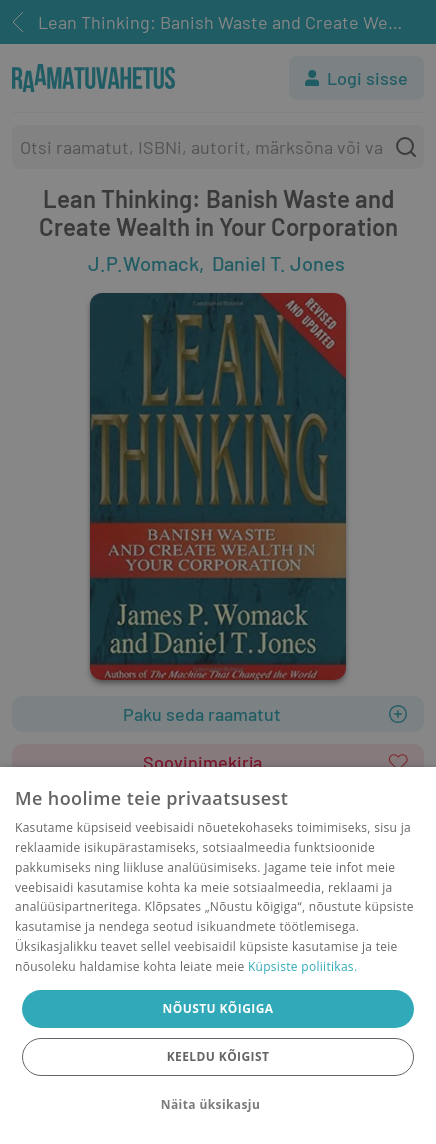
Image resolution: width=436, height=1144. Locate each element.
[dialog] (218, 955)
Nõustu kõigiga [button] (218, 1008)
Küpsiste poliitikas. (302, 966)
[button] (218, 1105)
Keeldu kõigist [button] (218, 1056)
